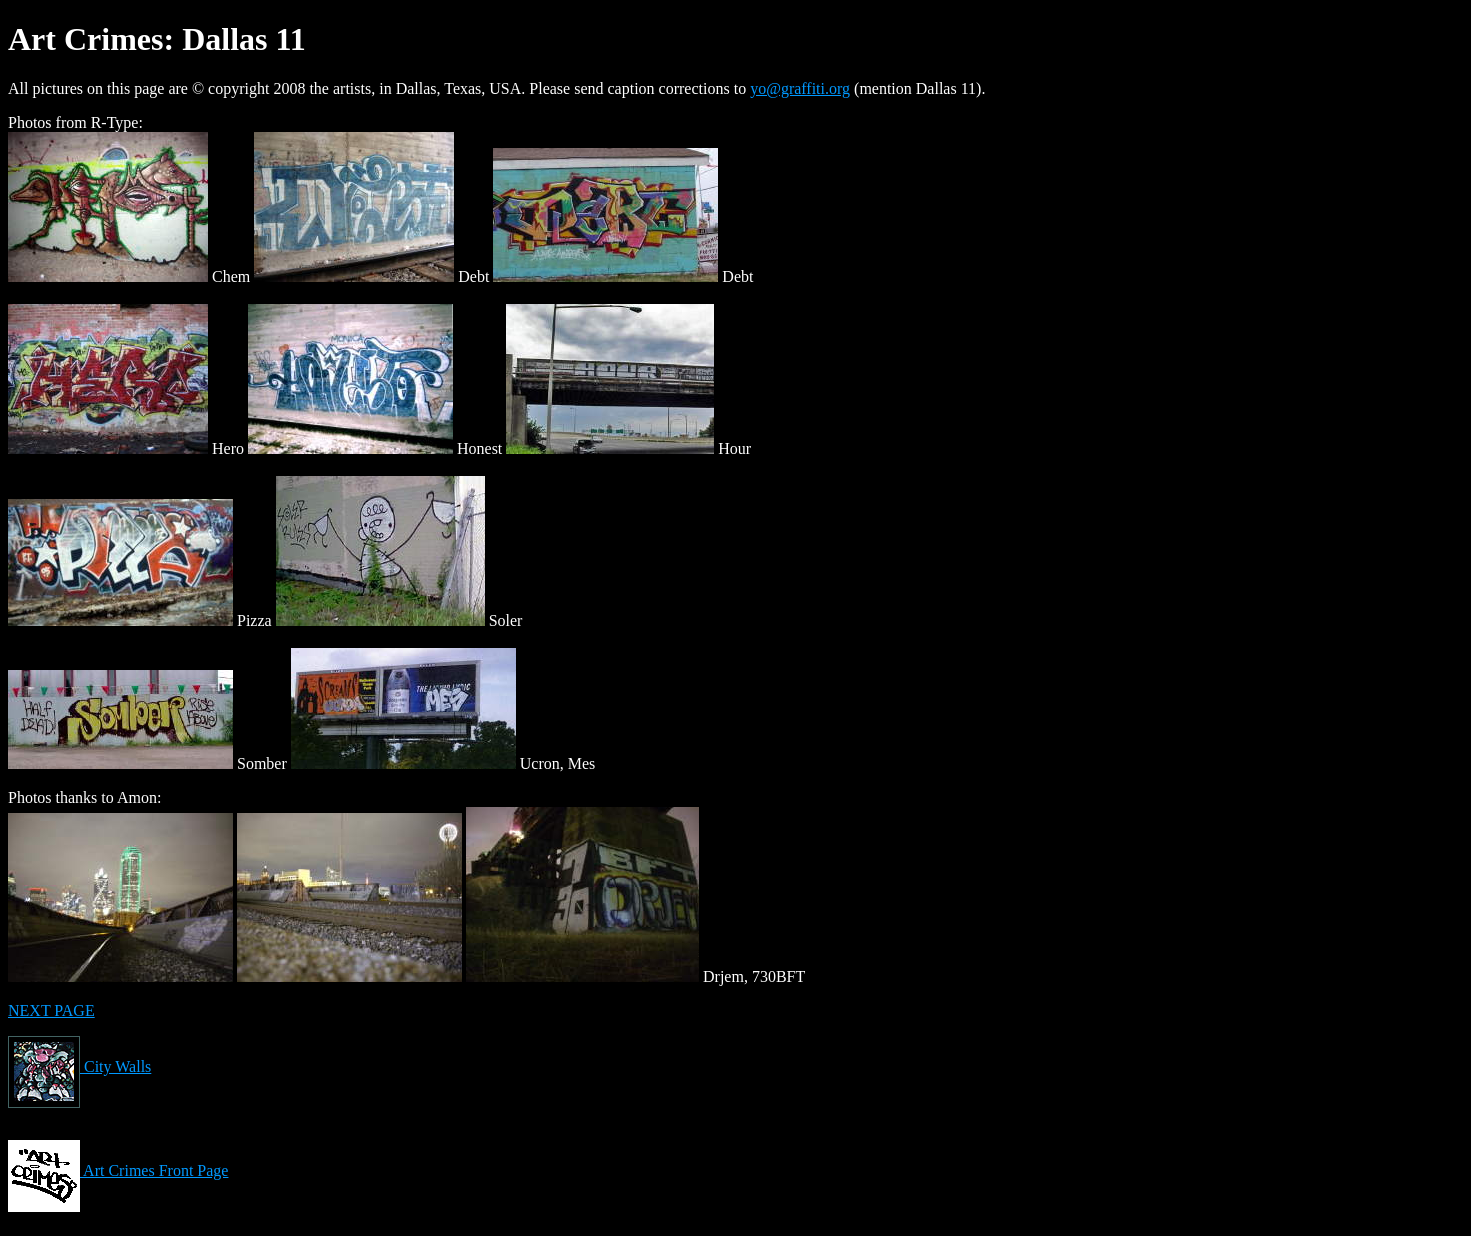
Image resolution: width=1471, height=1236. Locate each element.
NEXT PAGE (51, 1010)
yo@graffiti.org (800, 88)
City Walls (79, 1066)
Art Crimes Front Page (118, 1170)
